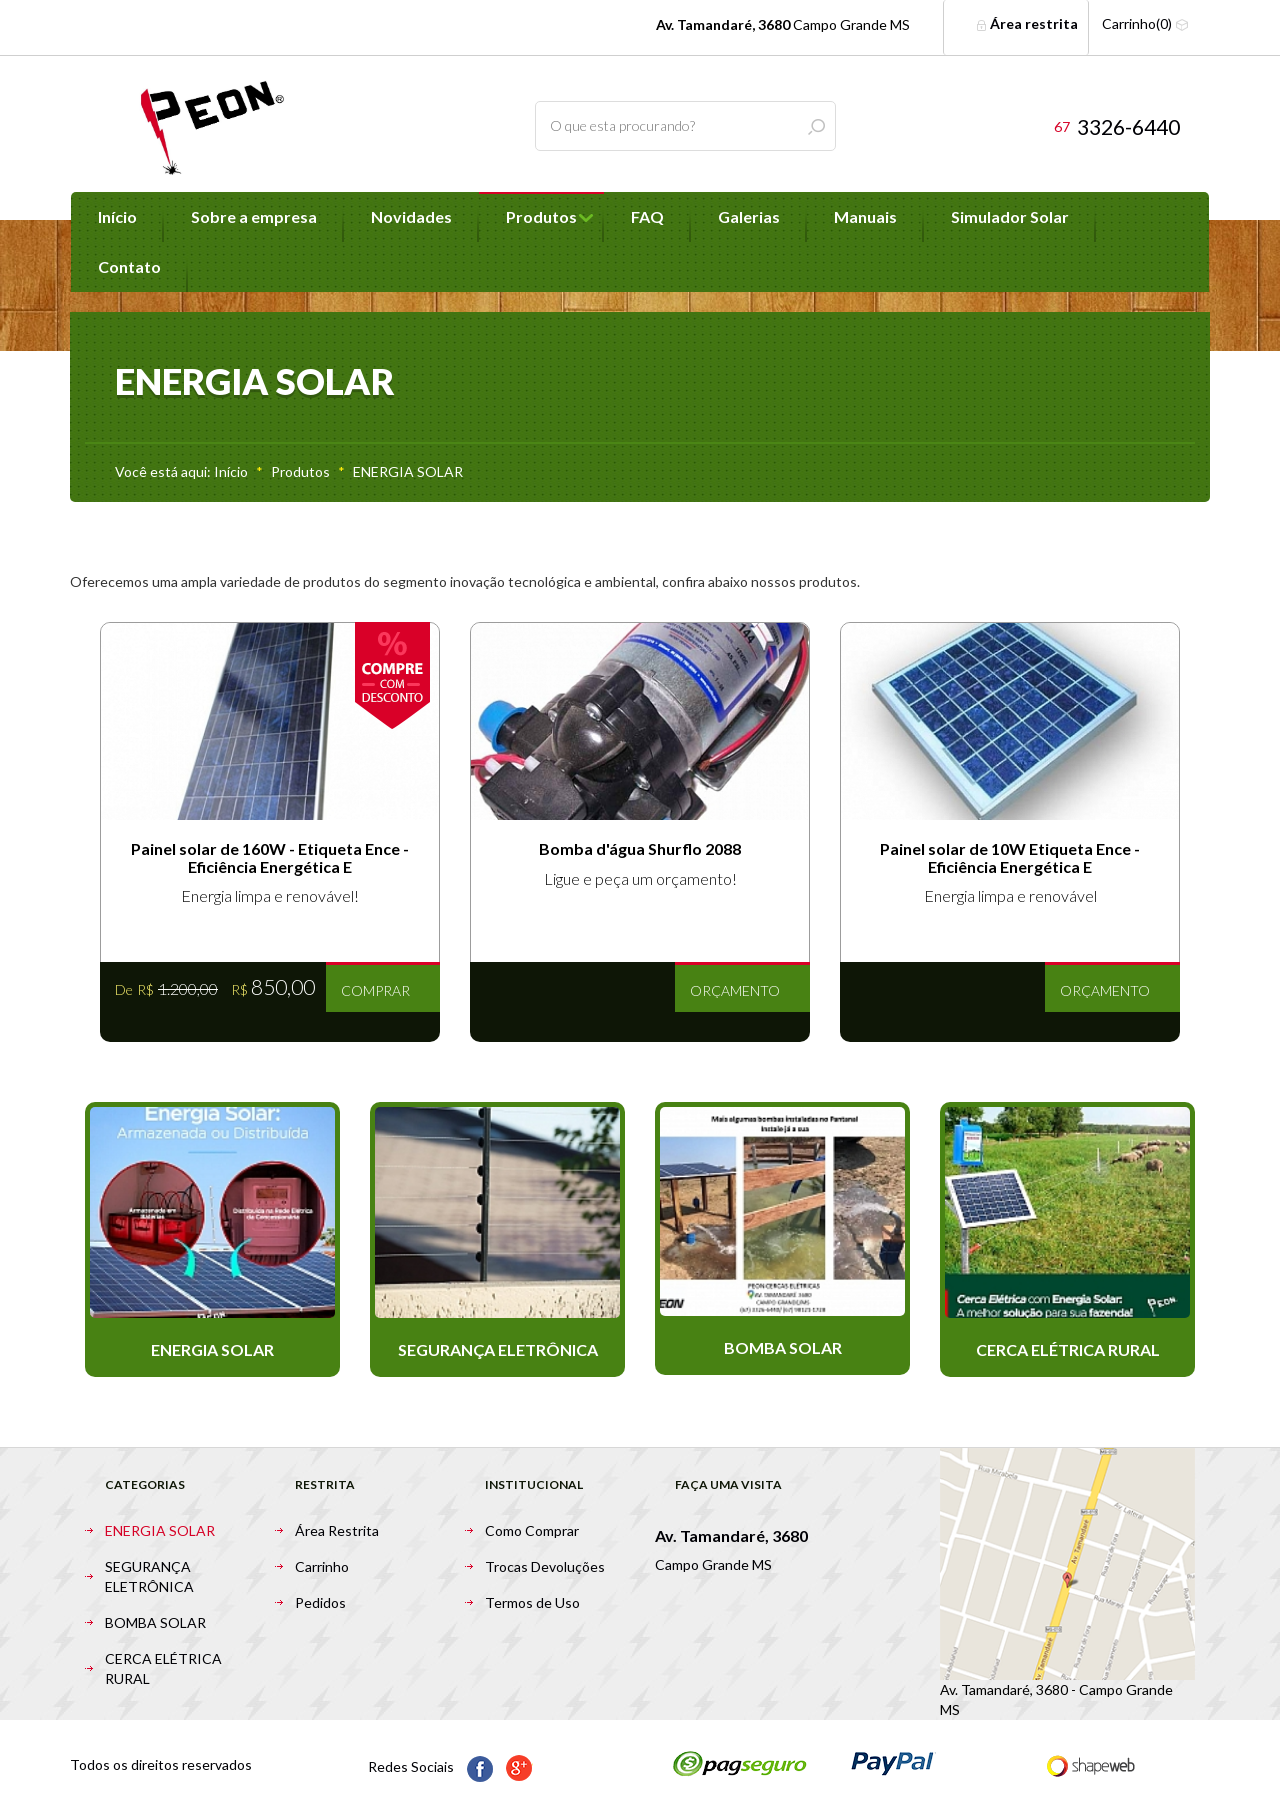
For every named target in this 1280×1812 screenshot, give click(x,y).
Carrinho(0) (1145, 23)
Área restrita (1027, 23)
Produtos (541, 216)
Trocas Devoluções (545, 1566)
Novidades (411, 216)
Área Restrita (337, 1530)
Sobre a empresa (254, 216)
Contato (129, 266)
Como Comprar (532, 1530)
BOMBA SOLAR (155, 1622)
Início (117, 216)
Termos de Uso (532, 1602)
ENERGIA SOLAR (408, 471)
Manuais (865, 216)
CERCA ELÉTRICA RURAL (163, 1668)
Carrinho (322, 1566)
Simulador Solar (1010, 216)
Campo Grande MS (783, 24)
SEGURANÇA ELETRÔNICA (149, 1576)
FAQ (647, 216)
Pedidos (320, 1602)
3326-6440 (1117, 126)
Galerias (749, 216)
